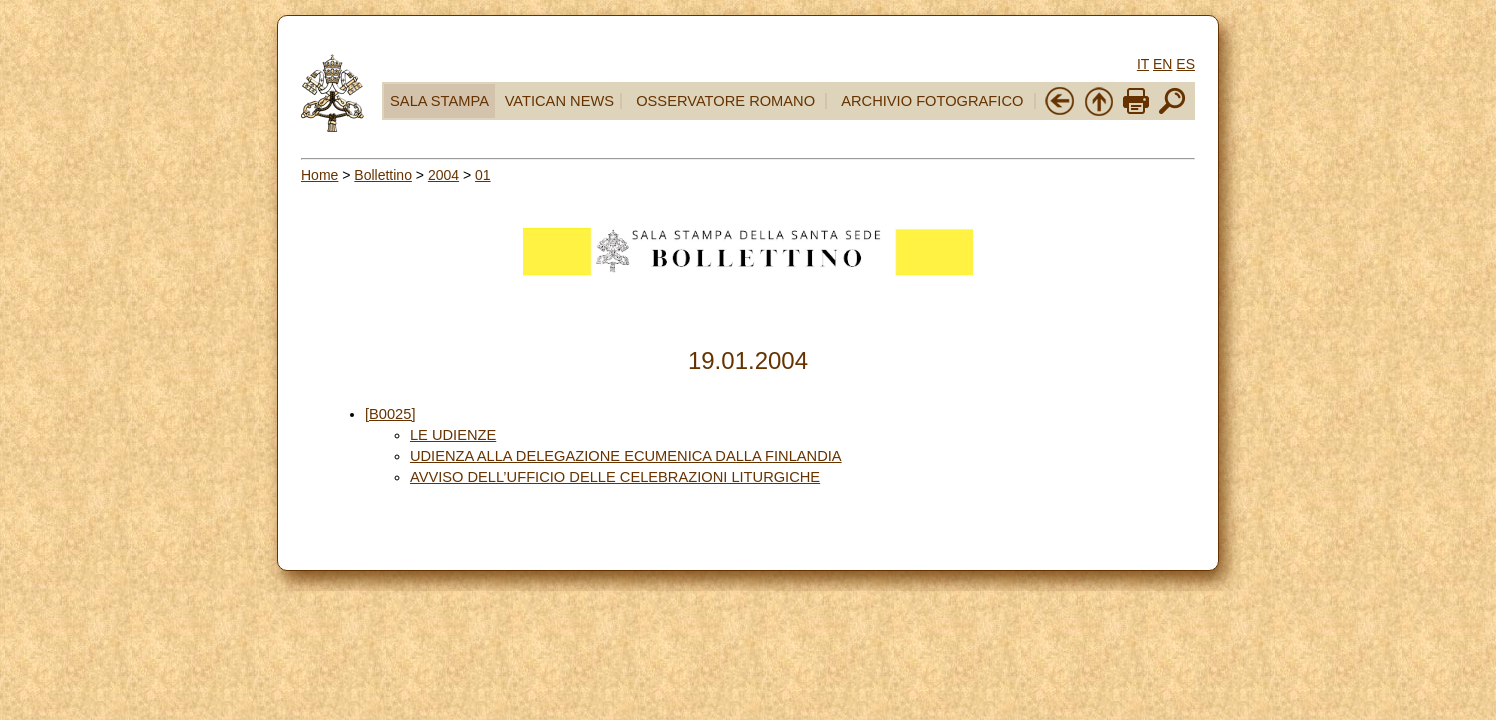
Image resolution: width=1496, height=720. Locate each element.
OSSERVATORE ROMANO (725, 101)
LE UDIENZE (453, 435)
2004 (443, 175)
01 (483, 175)
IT (1143, 64)
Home (319, 175)
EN (1162, 64)
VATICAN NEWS (559, 101)
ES (1185, 64)
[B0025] (390, 414)
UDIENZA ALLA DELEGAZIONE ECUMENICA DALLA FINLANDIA (626, 456)
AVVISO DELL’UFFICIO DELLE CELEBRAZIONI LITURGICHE (615, 477)
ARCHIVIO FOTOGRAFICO (932, 101)
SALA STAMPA (439, 101)
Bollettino (383, 175)
